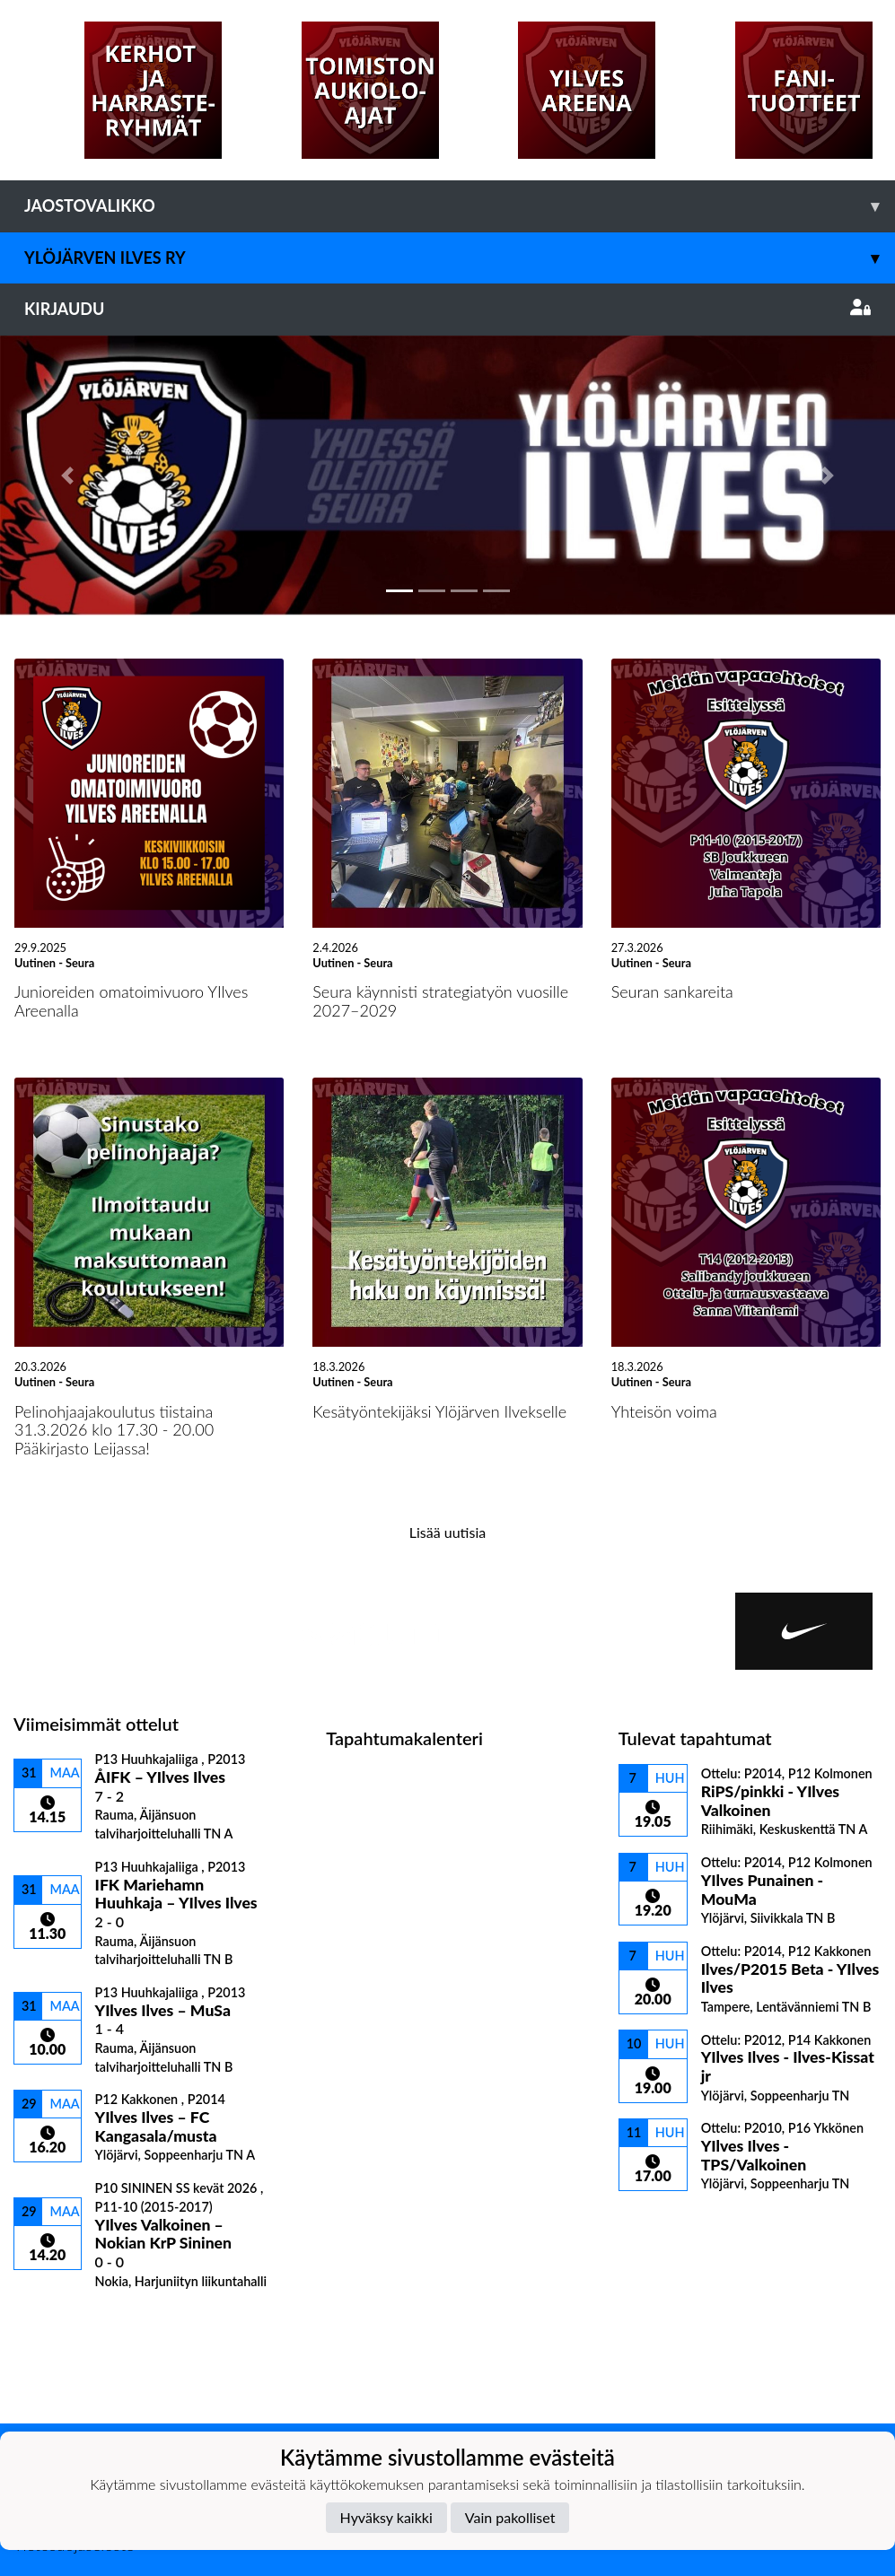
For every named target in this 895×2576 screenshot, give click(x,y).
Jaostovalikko (459, 205)
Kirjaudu (447, 309)
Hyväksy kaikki (386, 2517)
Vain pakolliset (510, 2517)
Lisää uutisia (447, 1532)
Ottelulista (58, 2319)
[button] (67, 476)
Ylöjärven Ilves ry (459, 258)
